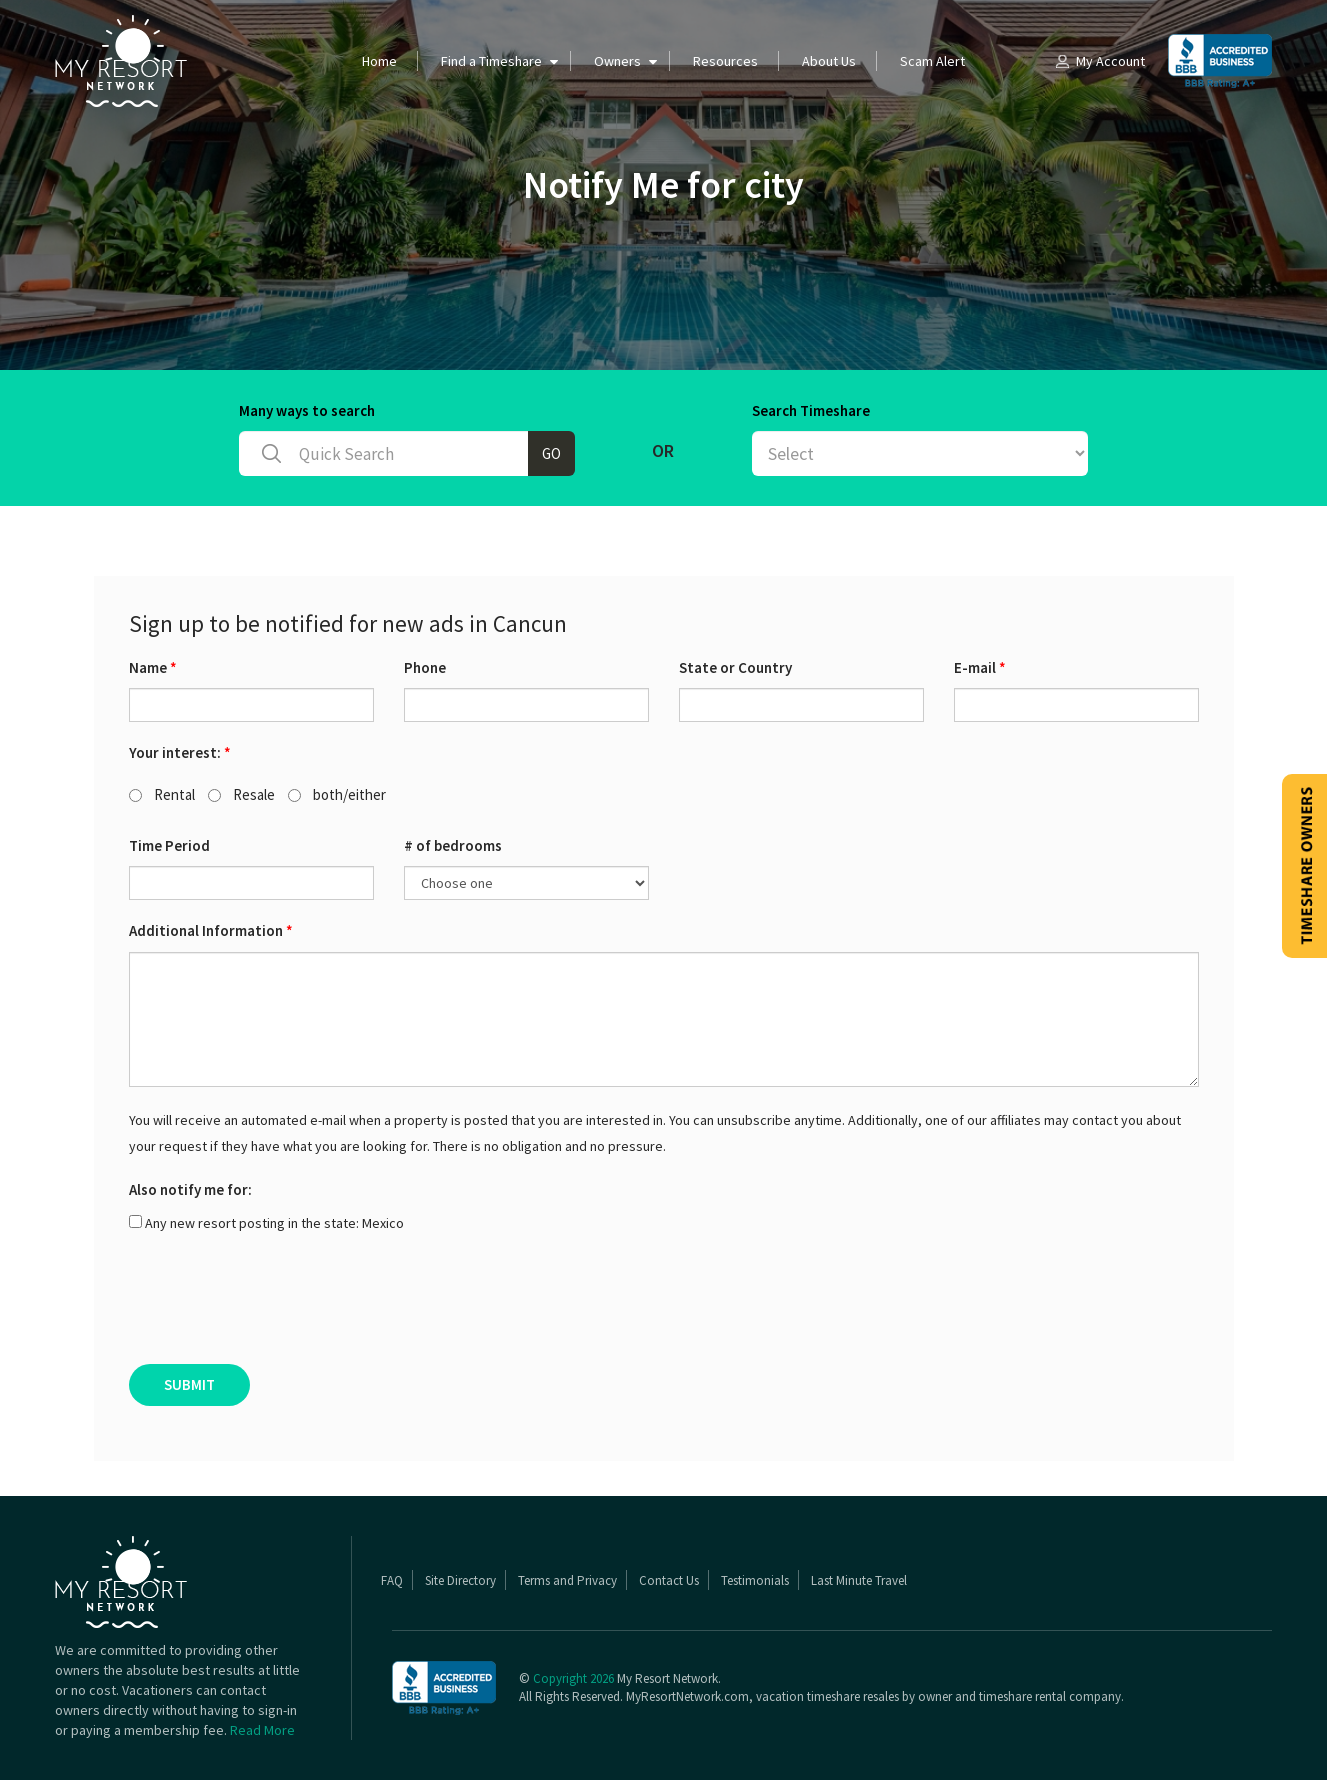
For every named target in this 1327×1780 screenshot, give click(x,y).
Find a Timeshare (491, 61)
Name (153, 667)
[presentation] (281, 1305)
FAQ (392, 1580)
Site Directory (460, 1580)
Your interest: (180, 752)
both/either (337, 794)
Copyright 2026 (573, 1678)
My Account (1099, 61)
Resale (241, 794)
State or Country (735, 667)
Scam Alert (932, 61)
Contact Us (669, 1580)
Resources (725, 61)
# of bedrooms (453, 845)
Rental (162, 794)
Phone (425, 667)
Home (379, 61)
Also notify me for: (190, 1189)
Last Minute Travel (859, 1580)
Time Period (169, 845)
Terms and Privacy (567, 1580)
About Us (829, 61)
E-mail (980, 667)
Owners (617, 61)
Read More (262, 1730)
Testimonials (755, 1580)
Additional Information (211, 930)
